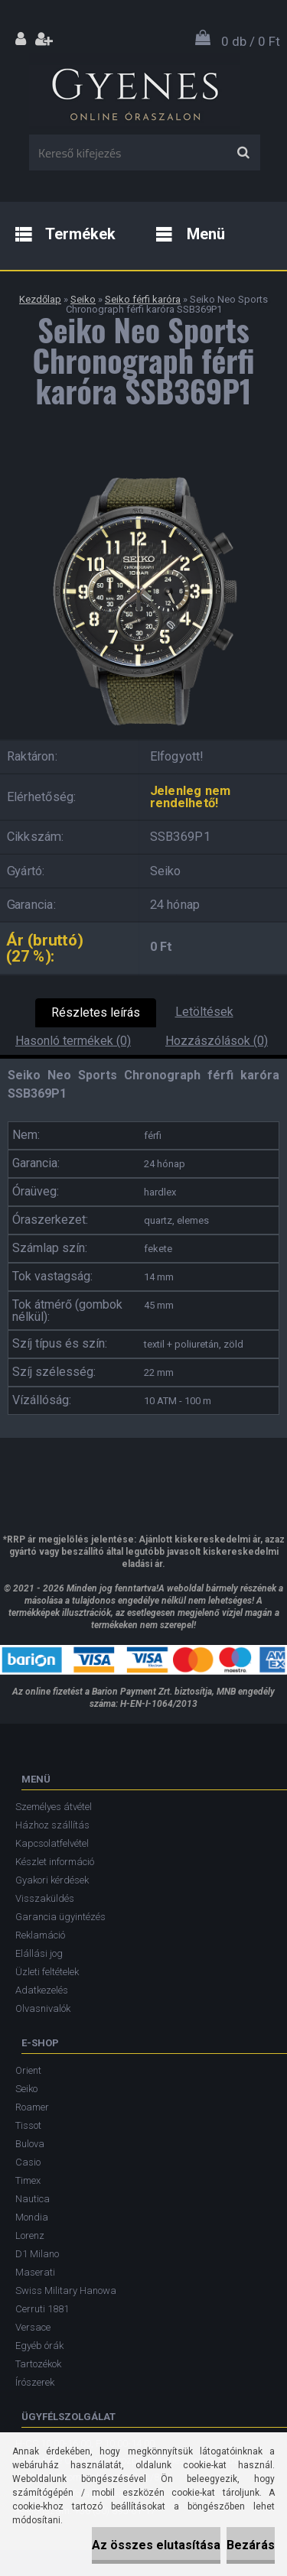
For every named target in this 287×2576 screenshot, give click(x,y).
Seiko (83, 299)
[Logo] (134, 91)
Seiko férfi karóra (143, 299)
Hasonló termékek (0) (73, 1040)
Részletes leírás (95, 1012)
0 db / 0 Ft (250, 41)
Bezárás (251, 2545)
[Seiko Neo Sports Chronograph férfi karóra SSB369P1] (143, 462)
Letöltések (204, 1011)
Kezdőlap (40, 299)
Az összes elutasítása (156, 2545)
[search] (243, 152)
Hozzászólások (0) (216, 1040)
